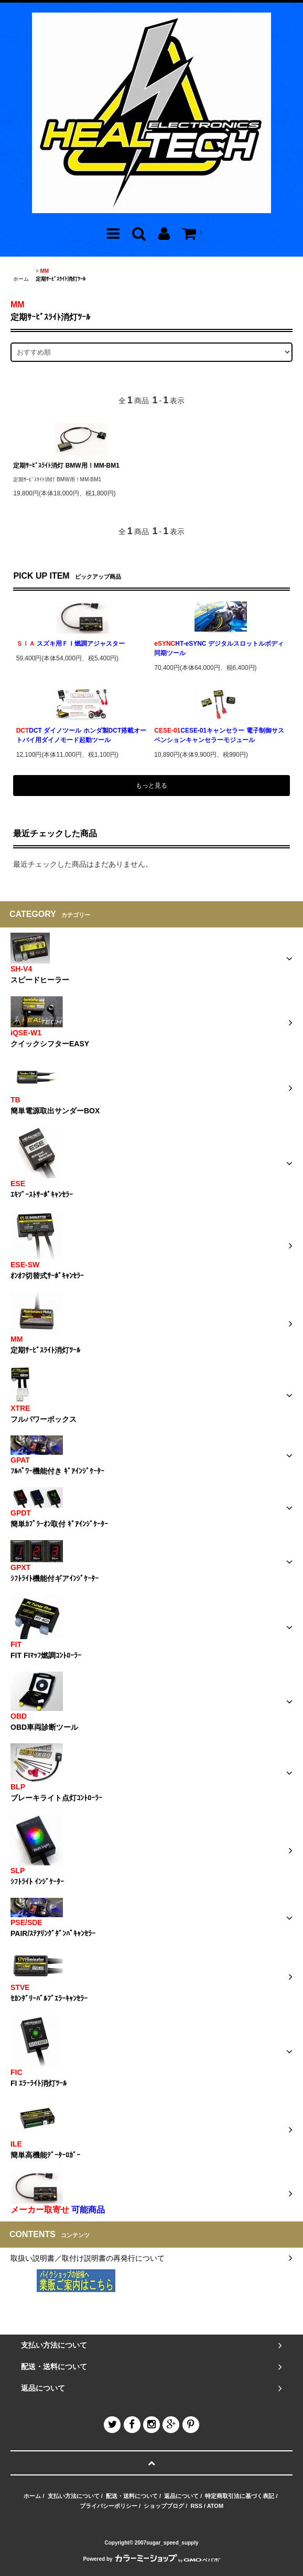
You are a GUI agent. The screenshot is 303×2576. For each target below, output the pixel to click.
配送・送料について (132, 2496)
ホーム (21, 279)
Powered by (151, 2559)
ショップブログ (164, 2506)
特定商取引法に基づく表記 (239, 2496)
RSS (196, 2506)
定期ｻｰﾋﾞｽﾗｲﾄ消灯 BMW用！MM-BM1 (66, 465)
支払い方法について (74, 2496)
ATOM (215, 2506)
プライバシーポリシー (108, 2506)
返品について (181, 2496)
